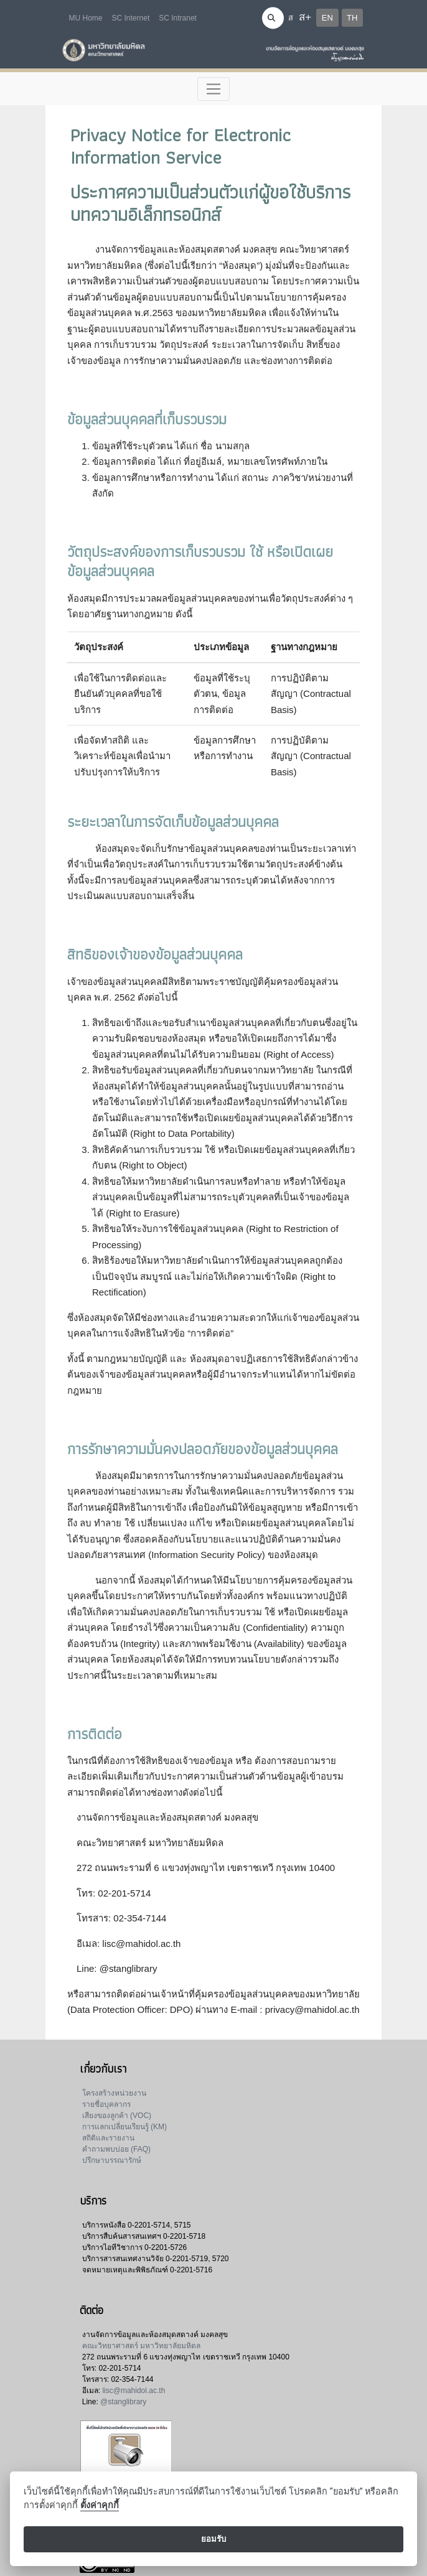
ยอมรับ (213, 2539)
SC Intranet (178, 18)
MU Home (86, 18)
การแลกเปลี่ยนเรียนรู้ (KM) (124, 2126)
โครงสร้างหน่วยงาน (114, 2093)
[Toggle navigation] (213, 89)
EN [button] (327, 17)
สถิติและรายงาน (108, 2138)
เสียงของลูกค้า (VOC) (116, 2115)
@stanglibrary (123, 2401)
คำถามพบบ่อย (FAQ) (116, 2149)
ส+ (305, 17)
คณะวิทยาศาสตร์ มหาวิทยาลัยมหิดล (141, 2345)
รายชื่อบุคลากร (106, 2104)
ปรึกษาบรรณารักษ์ (111, 2160)
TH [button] (352, 17)
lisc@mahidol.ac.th (133, 2390)
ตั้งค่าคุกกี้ (99, 2505)
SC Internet (131, 18)
